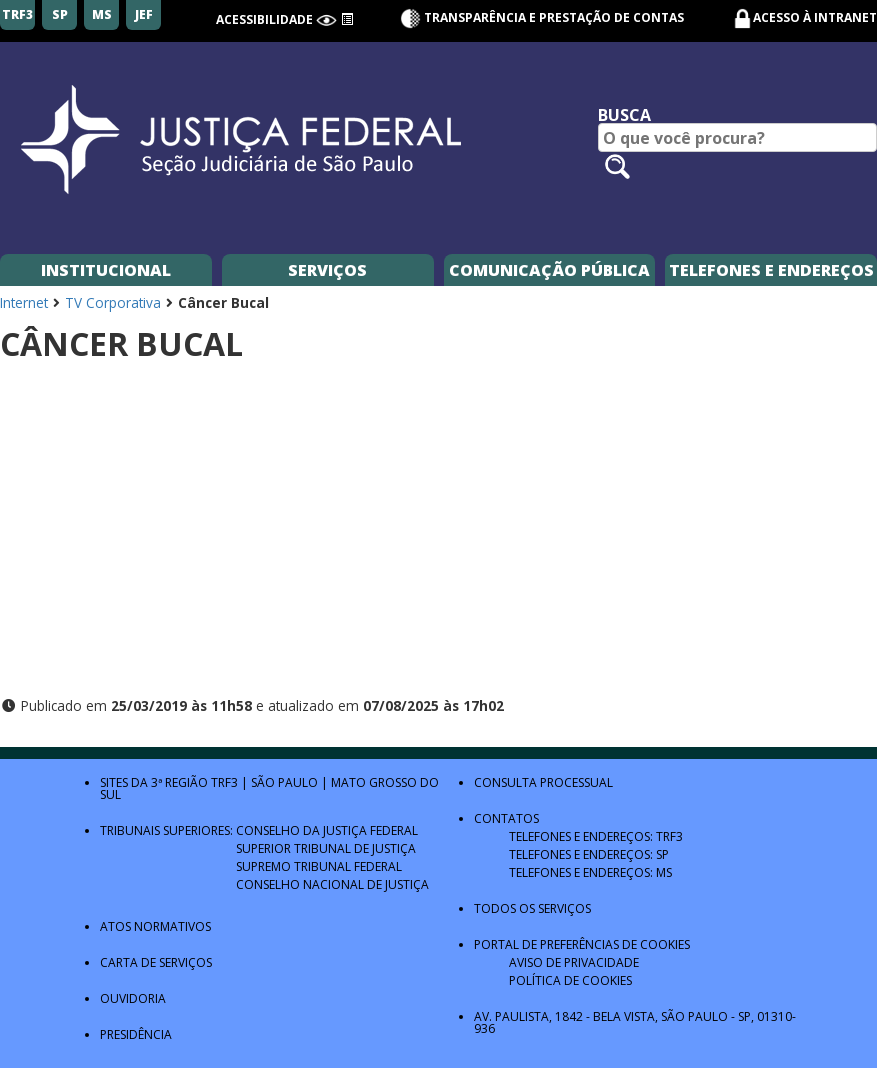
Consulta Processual (543, 782)
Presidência (136, 1034)
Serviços (327, 270)
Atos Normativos (155, 926)
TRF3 (224, 782)
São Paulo (284, 782)
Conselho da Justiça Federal (327, 830)
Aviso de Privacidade (574, 962)
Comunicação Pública (549, 270)
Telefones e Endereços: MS (590, 872)
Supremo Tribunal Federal (319, 866)
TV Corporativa (113, 302)
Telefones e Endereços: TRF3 (596, 836)
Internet (24, 302)
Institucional (106, 270)
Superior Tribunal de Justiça (326, 848)
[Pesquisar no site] (617, 166)
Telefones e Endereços (771, 270)
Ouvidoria (133, 998)
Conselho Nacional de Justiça (332, 884)
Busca (624, 115)
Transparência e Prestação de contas (542, 17)
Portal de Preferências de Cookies (582, 944)
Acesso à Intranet (815, 17)
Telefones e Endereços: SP (589, 854)
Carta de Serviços (156, 962)
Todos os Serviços (532, 908)
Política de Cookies (570, 980)
